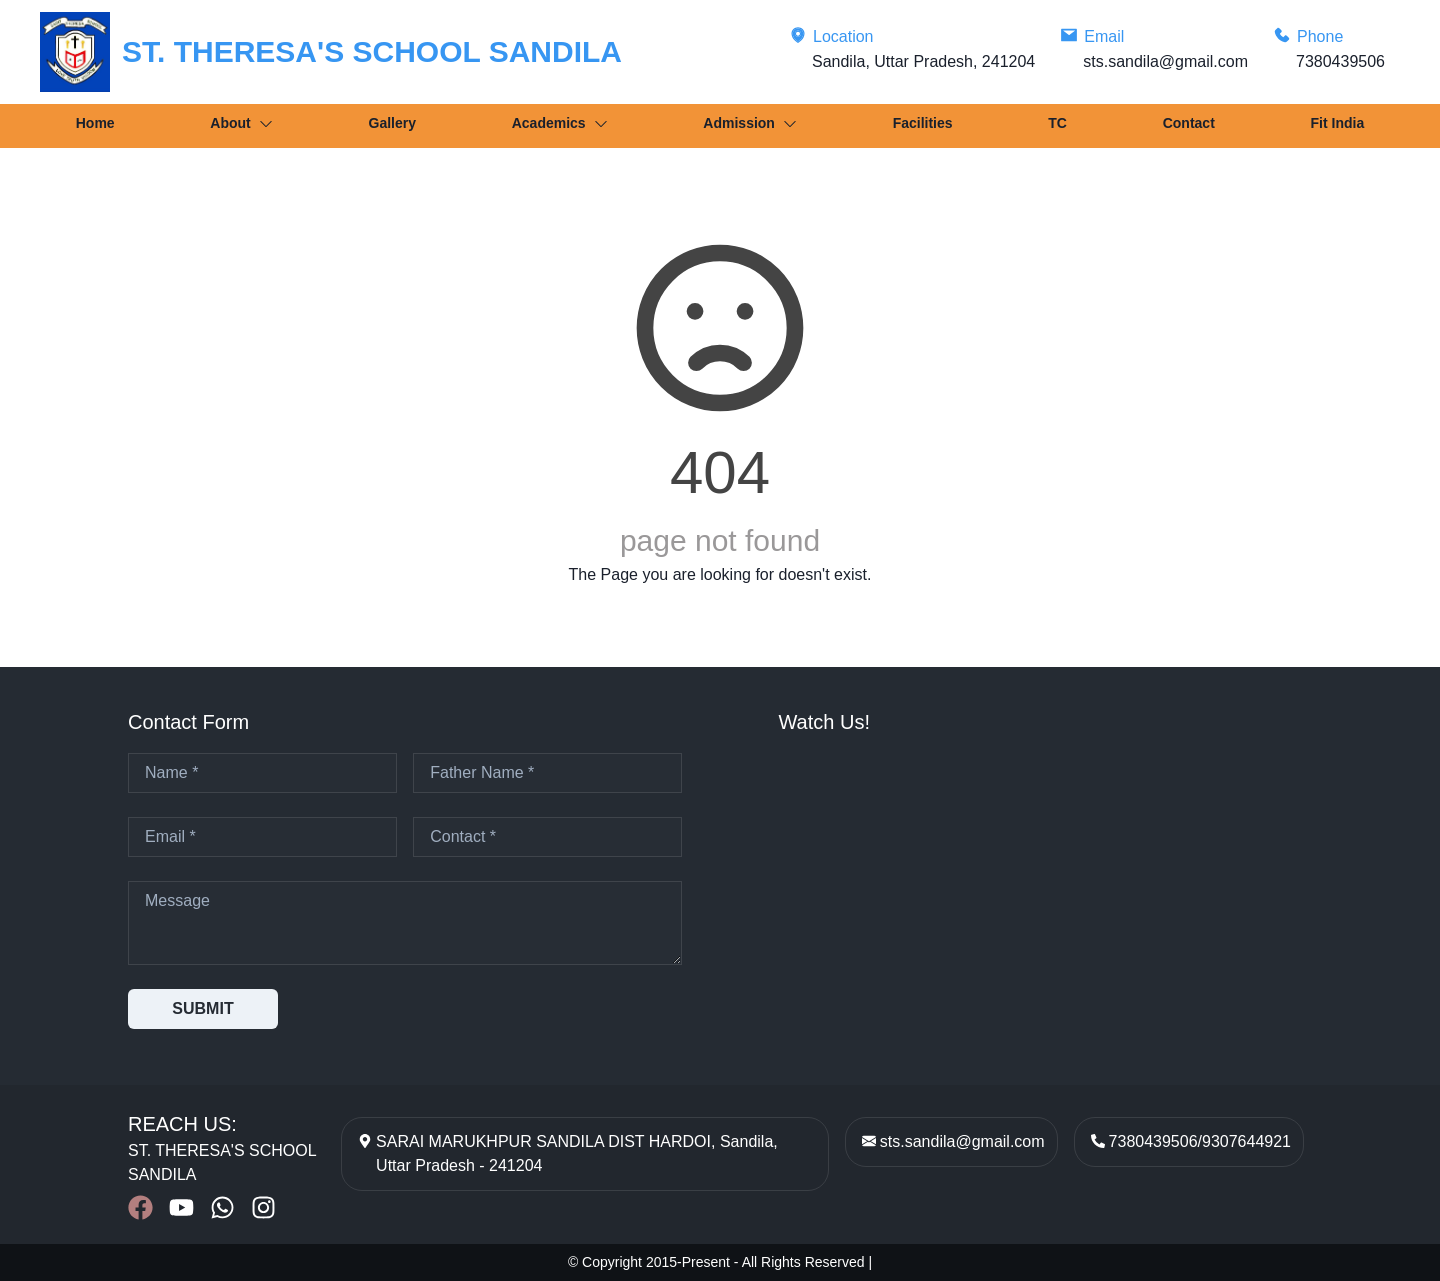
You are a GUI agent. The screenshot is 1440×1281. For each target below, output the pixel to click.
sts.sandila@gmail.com (962, 1141)
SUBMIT (202, 1008)
